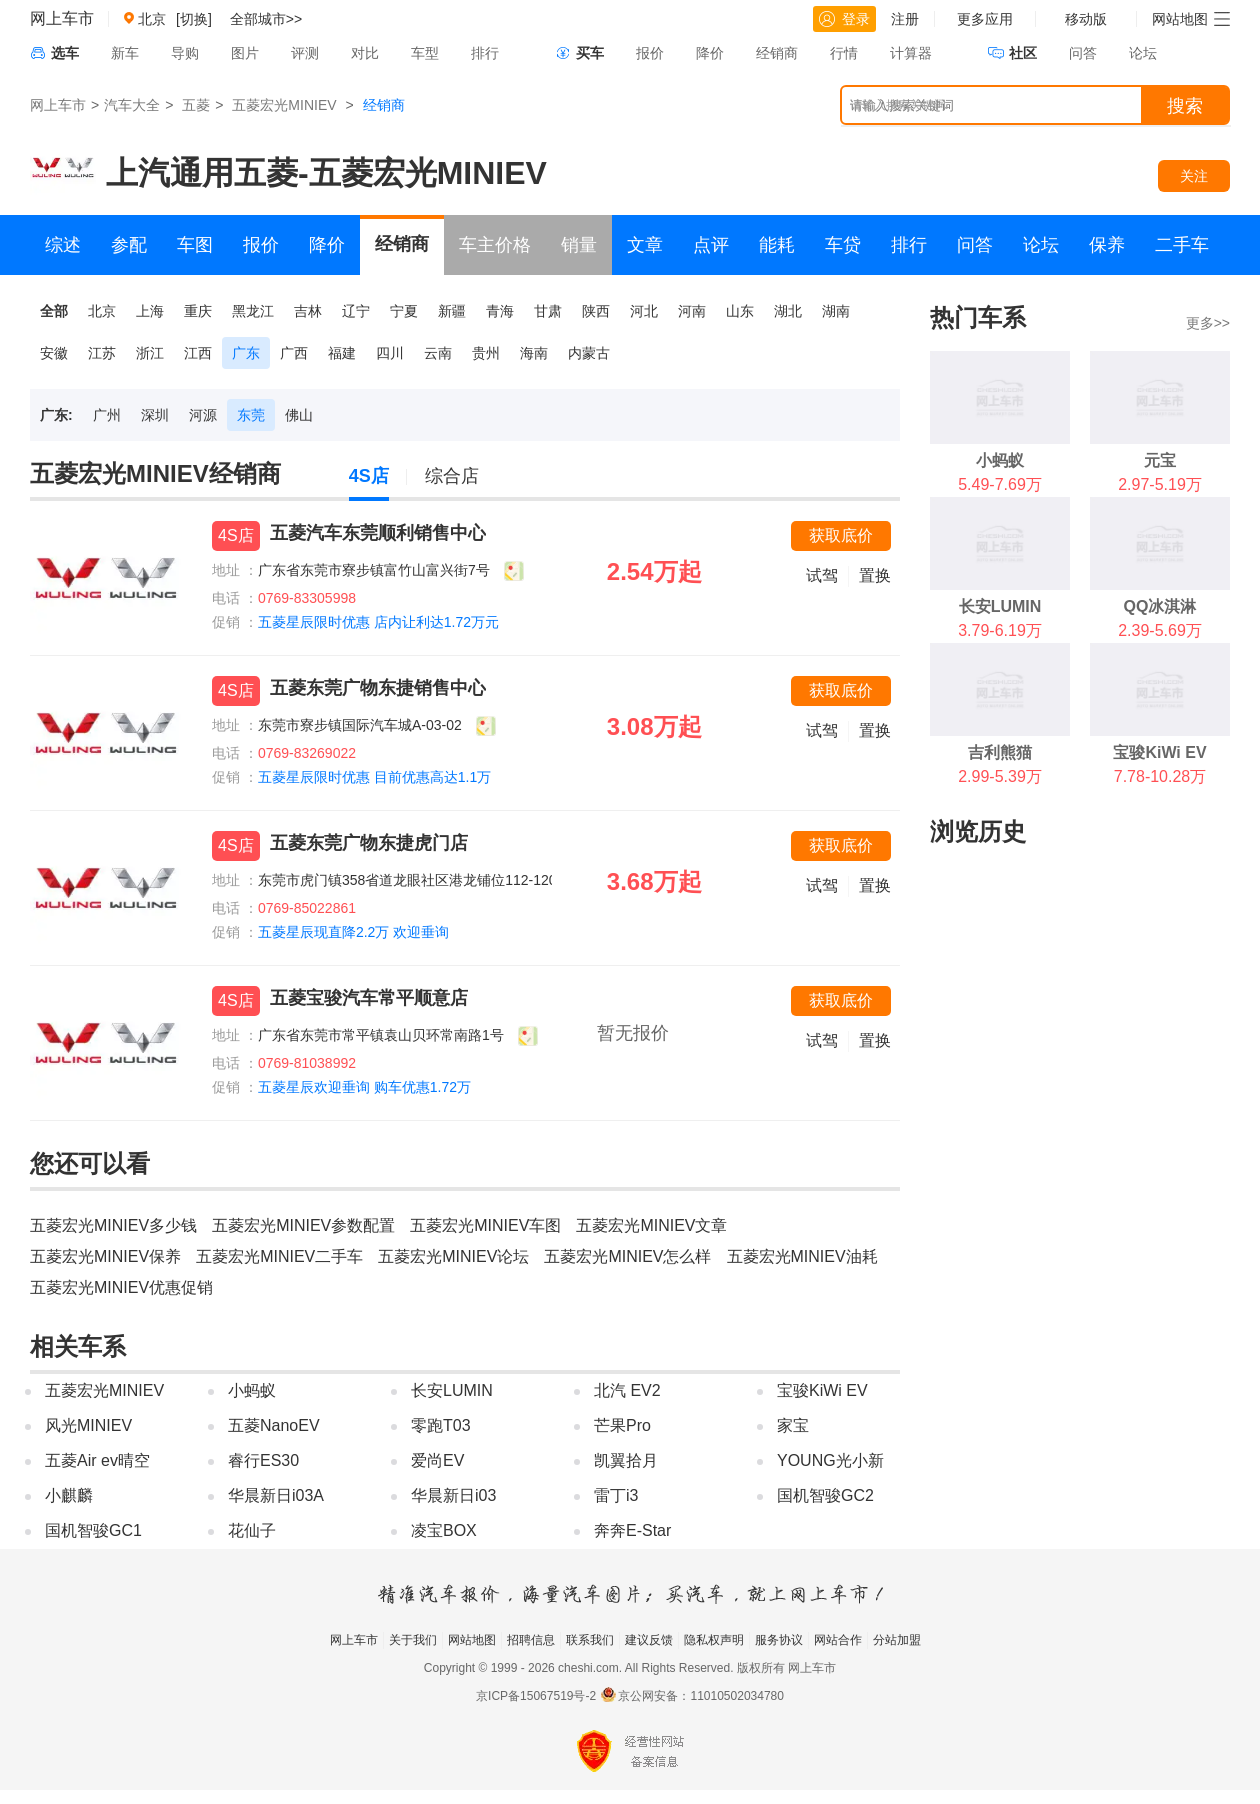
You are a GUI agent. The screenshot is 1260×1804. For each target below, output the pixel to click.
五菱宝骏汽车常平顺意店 (369, 998)
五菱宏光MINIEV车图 (485, 1225)
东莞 (251, 415)
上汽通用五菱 (202, 173)
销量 (579, 245)
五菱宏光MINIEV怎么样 (627, 1256)
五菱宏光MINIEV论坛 (453, 1256)
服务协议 (779, 1640)
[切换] (194, 19)
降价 (710, 53)
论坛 (1143, 53)
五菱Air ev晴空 (97, 1460)
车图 (195, 245)
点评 (711, 245)
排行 (485, 53)
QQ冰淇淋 (1160, 606)
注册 (905, 19)
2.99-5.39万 (1000, 776)
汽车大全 (132, 105)
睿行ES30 (263, 1460)
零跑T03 (441, 1425)
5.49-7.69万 (1000, 484)
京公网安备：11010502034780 (700, 1696)
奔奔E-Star (632, 1530)
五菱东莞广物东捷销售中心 (378, 688)
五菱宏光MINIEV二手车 (279, 1256)
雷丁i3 (616, 1495)
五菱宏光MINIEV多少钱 (113, 1225)
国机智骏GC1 (93, 1530)
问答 (1083, 53)
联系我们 (590, 1640)
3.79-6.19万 (1000, 630)
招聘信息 (531, 1640)
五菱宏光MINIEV (284, 105)
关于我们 (413, 1640)
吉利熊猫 (1000, 752)
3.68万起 (654, 881)
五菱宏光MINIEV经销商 (155, 473)
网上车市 (62, 18)
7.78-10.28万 (1160, 776)
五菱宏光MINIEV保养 (105, 1256)
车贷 (843, 245)
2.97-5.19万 (1160, 484)
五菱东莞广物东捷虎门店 (369, 843)
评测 (305, 53)
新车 (125, 53)
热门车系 (978, 317)
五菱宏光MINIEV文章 (651, 1225)
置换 (875, 575)
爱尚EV (437, 1460)
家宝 (793, 1425)
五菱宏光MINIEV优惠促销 (121, 1287)
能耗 (777, 245)
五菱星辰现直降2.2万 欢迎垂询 (353, 932)
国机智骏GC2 (825, 1495)
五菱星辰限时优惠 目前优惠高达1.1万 (374, 777)
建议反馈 (649, 1640)
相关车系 (78, 1346)
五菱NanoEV (274, 1425)
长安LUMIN (452, 1390)
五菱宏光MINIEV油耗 (802, 1256)
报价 (650, 53)
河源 (203, 415)
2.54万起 (654, 571)
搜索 (1185, 106)
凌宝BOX (444, 1530)
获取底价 (841, 535)
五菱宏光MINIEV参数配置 (303, 1225)
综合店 (452, 476)
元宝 (1160, 460)
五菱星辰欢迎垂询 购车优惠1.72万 (364, 1087)
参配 (129, 245)
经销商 (777, 53)
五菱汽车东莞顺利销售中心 (378, 533)
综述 (63, 245)
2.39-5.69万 (1160, 630)
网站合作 (838, 1640)
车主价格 (495, 245)
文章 (645, 245)
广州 (107, 415)
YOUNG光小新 (830, 1460)
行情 (844, 53)
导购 (185, 53)
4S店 (369, 476)
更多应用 (985, 19)
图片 (245, 53)
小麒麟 (69, 1495)
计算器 (911, 53)
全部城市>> (266, 19)
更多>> (1208, 323)
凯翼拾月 (626, 1460)
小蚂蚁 (252, 1390)
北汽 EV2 (627, 1390)
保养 (1107, 245)
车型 (425, 53)
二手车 (1182, 245)
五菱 (196, 105)
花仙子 (252, 1530)
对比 (365, 53)
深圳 (155, 415)
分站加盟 (897, 1640)
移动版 (1086, 19)
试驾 (822, 575)
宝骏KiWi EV (822, 1390)
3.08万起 (654, 726)
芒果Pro (622, 1425)
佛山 (299, 415)
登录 (844, 19)
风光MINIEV (88, 1425)
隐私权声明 (714, 1640)
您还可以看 (90, 1163)
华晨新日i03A (276, 1495)
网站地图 (472, 1640)
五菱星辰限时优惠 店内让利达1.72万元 (378, 622)
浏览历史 (978, 831)
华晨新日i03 (453, 1495)
